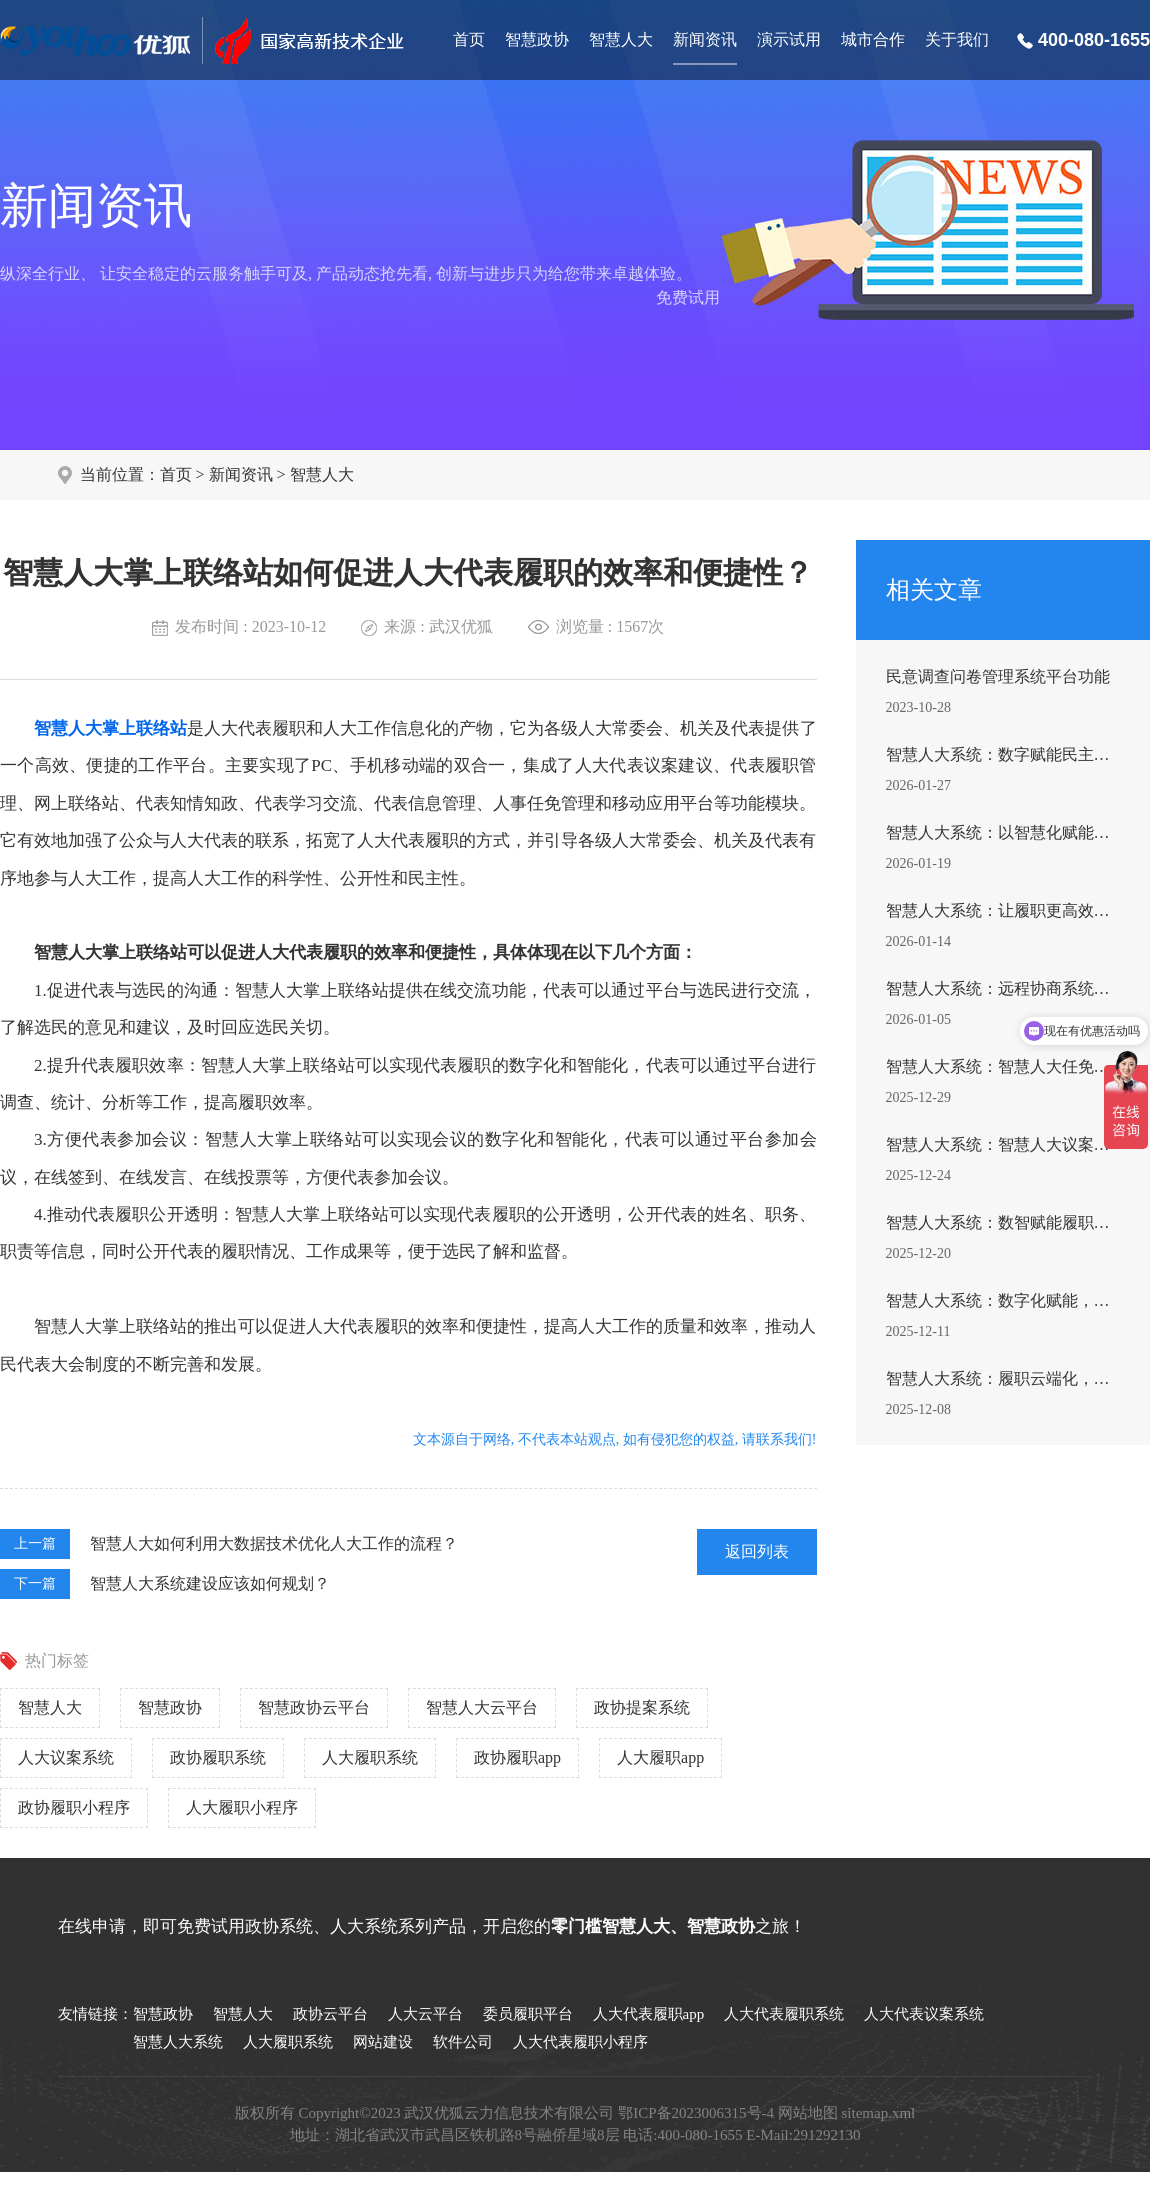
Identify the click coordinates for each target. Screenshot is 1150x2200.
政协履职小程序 (74, 1807)
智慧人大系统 (178, 2042)
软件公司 (463, 2042)
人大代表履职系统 (784, 2014)
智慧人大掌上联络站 (110, 728)
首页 (469, 39)
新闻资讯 (705, 39)
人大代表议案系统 (924, 2014)
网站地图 (808, 2113)
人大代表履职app (649, 2014)
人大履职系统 (370, 1757)
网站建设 (383, 2042)
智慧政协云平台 (314, 1707)
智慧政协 (537, 39)
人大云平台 (425, 2014)
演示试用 (789, 39)
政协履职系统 (218, 1757)
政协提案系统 (642, 1707)
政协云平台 (330, 2014)
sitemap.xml (879, 2113)
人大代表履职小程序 (580, 2042)
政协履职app (517, 1757)
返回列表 (757, 1551)
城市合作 (873, 39)
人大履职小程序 (242, 1807)
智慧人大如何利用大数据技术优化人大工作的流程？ (274, 1543)
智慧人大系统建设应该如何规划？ (210, 1583)
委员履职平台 (528, 2014)
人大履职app (660, 1757)
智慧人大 (621, 39)
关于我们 (957, 39)
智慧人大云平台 (482, 1707)
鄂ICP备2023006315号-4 (696, 2113)
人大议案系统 (66, 1757)
